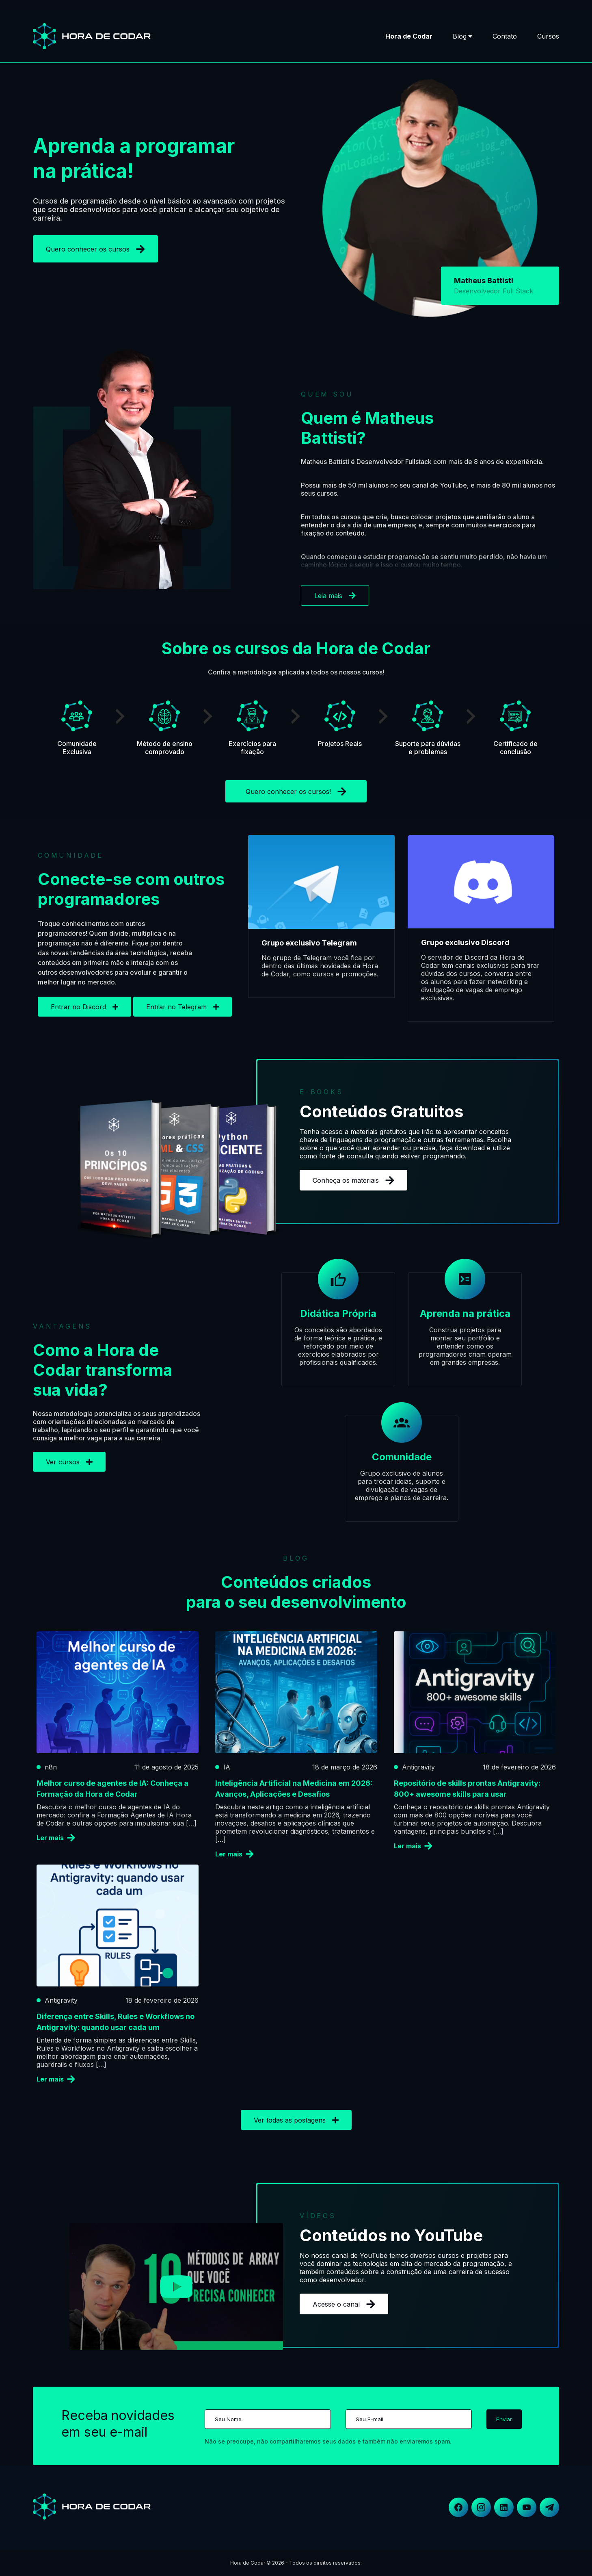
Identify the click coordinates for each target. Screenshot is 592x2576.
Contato (505, 36)
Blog (460, 36)
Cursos (548, 36)
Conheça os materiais (353, 1180)
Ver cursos (69, 1462)
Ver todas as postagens (296, 2120)
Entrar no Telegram (182, 1007)
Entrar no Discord (84, 1007)
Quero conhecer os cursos (95, 249)
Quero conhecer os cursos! (296, 791)
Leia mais (335, 596)
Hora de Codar (408, 36)
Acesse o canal (344, 2304)
